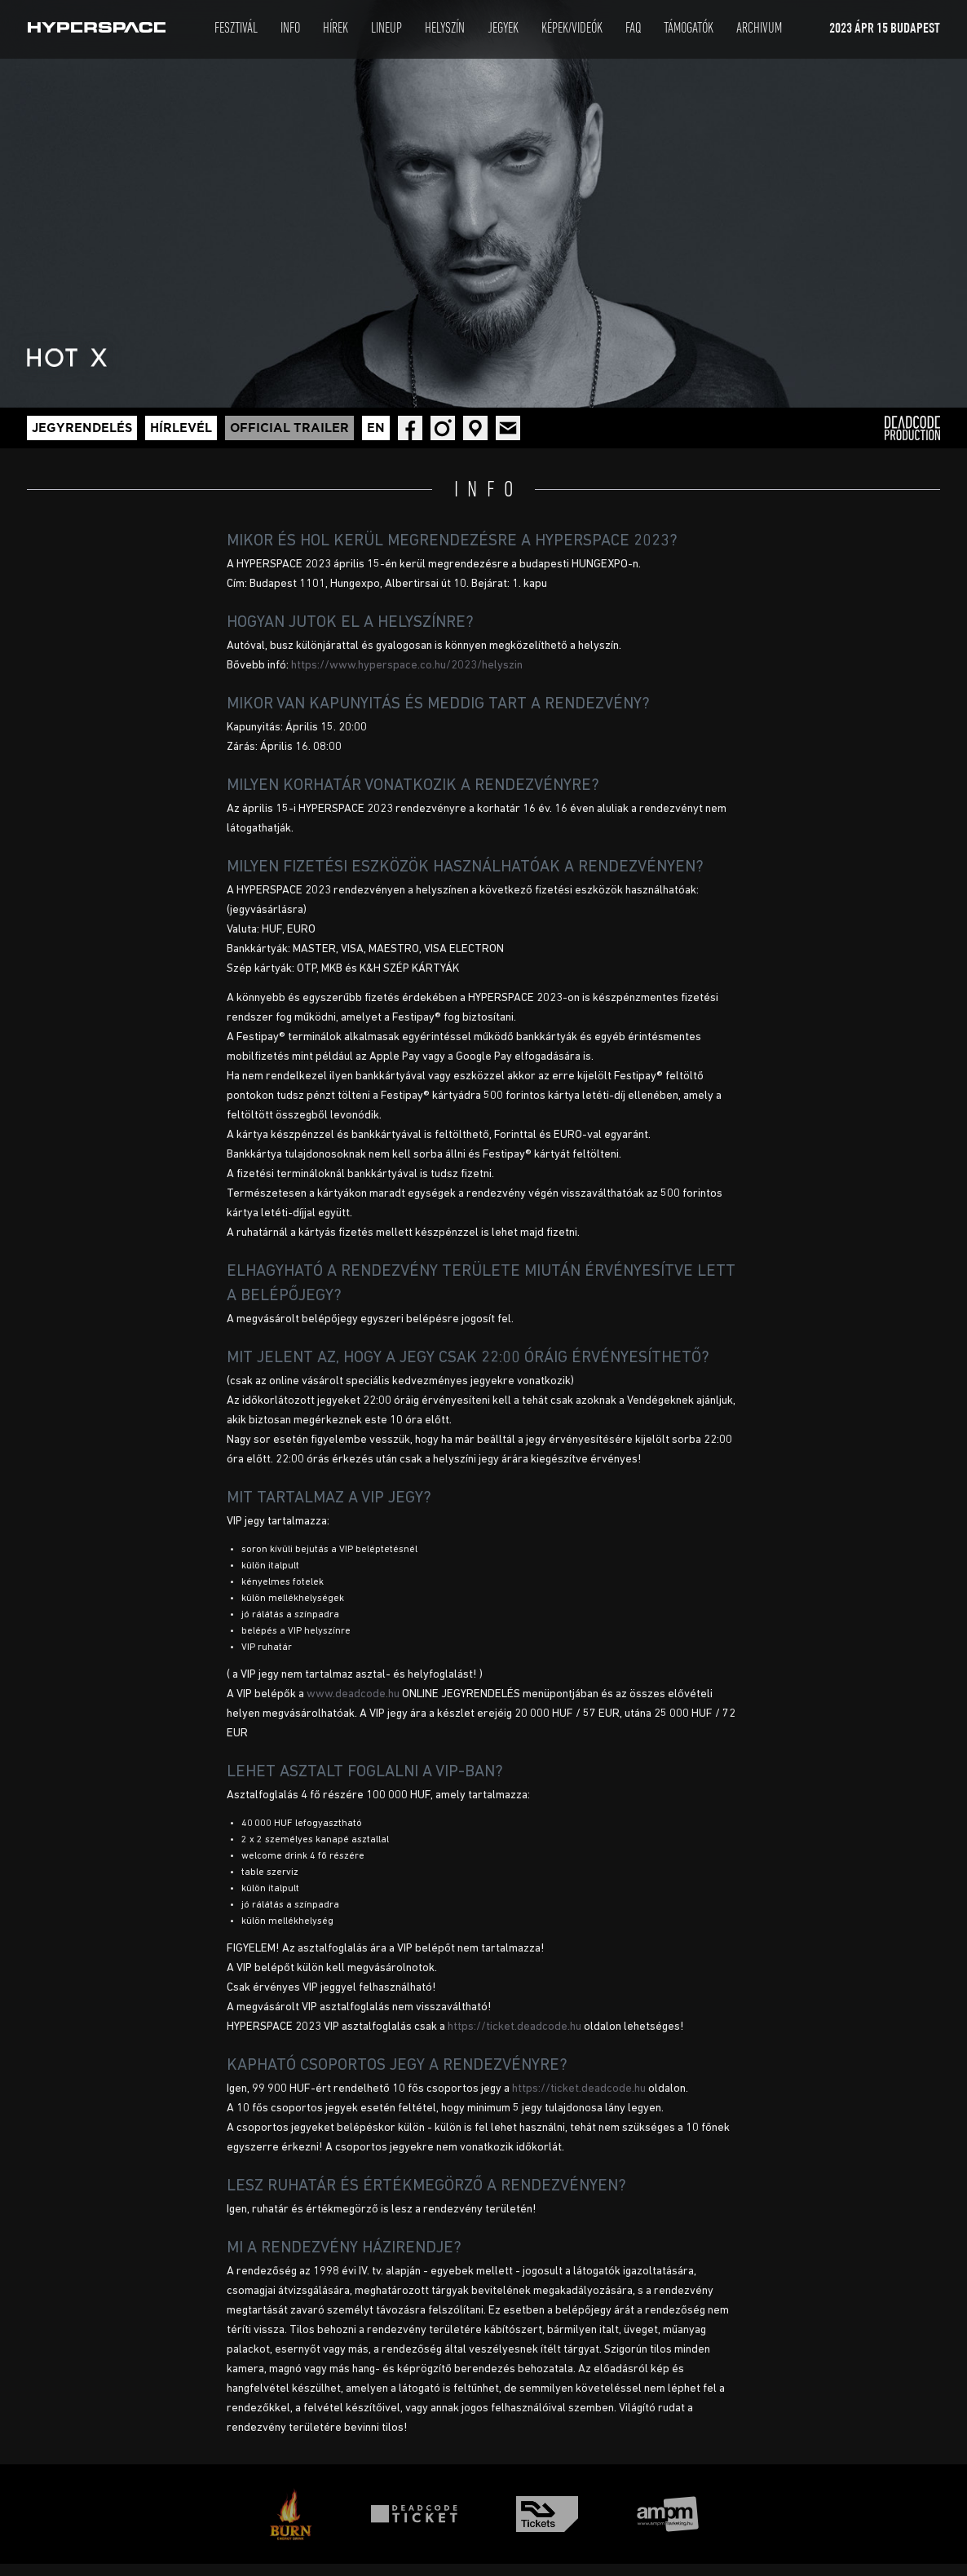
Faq (633, 29)
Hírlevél (181, 427)
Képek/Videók (572, 29)
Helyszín (445, 29)
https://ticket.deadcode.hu (514, 2027)
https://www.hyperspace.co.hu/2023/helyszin (407, 665)
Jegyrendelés (82, 427)
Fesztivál (236, 29)
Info (290, 29)
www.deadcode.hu (353, 1694)
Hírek (335, 29)
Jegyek (503, 29)
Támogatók (688, 29)
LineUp (386, 29)
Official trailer (289, 427)
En (376, 427)
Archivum (759, 29)
